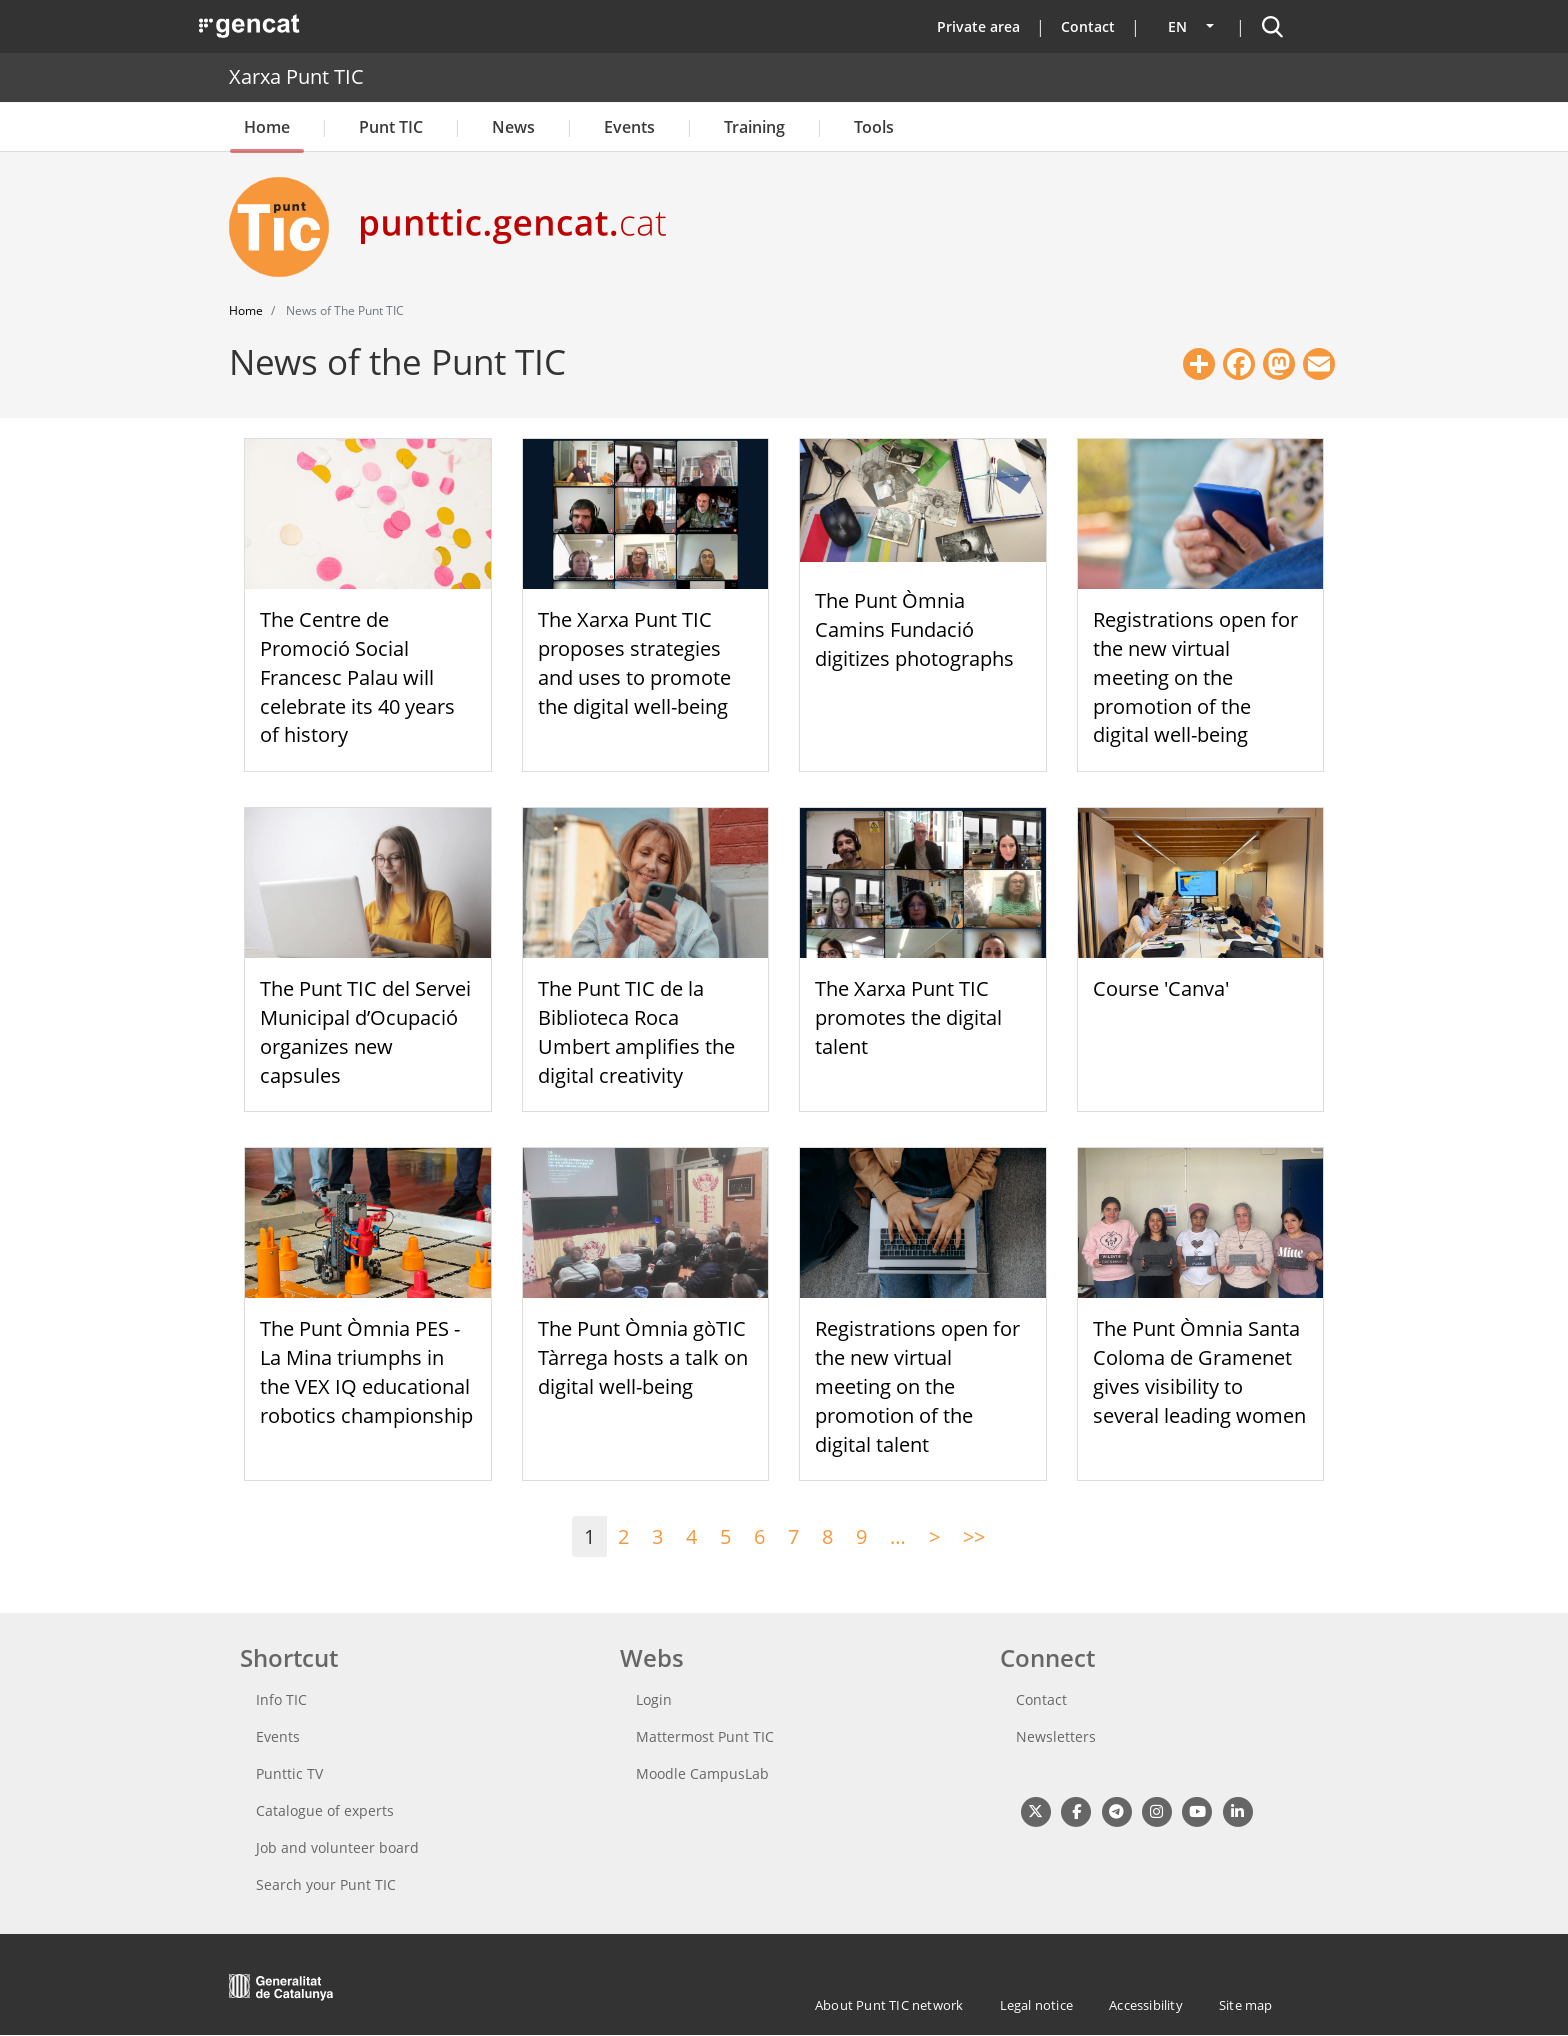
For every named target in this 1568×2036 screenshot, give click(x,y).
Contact (1088, 26)
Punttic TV (289, 1773)
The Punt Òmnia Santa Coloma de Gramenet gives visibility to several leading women (1199, 1371)
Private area (978, 26)
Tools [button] (874, 127)
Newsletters (1056, 1736)
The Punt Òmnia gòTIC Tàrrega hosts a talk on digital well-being (643, 1357)
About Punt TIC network (889, 2005)
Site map (1246, 2005)
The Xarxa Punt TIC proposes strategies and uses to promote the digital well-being (634, 662)
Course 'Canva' (1161, 988)
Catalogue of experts (325, 1810)
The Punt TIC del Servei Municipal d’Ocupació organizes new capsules (365, 1031)
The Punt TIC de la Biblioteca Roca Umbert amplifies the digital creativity (636, 1031)
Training (754, 127)
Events (629, 127)
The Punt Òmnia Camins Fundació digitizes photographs (914, 629)
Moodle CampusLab (702, 1773)
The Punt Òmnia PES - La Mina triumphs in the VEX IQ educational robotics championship (366, 1371)
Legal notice (1036, 2005)
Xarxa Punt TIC (296, 76)
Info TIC (281, 1699)
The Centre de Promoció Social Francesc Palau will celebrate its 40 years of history (357, 677)
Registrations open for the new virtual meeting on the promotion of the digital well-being (1195, 677)
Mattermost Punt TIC (705, 1736)
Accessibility (1146, 2005)
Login (654, 1699)
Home (267, 127)
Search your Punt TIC (326, 1884)
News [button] (513, 127)
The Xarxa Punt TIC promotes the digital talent (908, 1017)
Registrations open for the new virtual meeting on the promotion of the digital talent (917, 1386)
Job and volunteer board (337, 1847)
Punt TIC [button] (391, 127)
